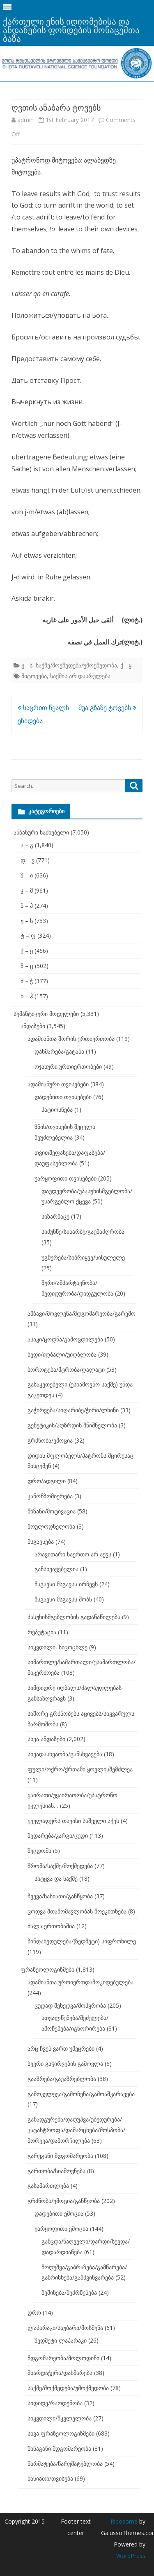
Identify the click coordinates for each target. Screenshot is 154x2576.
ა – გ (27, 845)
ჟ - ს (26, 665)
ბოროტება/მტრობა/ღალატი (66, 1369)
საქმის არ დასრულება (80, 676)
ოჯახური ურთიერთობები (68, 1066)
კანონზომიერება (50, 1496)
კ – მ (27, 890)
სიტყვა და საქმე (56, 1878)
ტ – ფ (28, 935)
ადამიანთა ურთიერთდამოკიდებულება (80, 1982)
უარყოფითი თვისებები (65, 1178)
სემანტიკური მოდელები (46, 1014)
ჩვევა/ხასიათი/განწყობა (60, 1896)
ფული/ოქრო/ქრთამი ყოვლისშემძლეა (80, 1769)
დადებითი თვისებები (63, 1097)
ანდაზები (33, 1026)
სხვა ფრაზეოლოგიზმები (61, 2433)
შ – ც (27, 966)
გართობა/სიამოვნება (56, 2171)
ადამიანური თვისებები (58, 1084)
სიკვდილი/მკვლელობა (60, 2418)
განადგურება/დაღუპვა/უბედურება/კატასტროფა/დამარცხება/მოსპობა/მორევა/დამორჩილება (76, 2129)
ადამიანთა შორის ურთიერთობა (71, 1039)
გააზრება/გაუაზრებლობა (62, 2079)
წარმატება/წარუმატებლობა (65, 2463)
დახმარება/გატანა (59, 1051)
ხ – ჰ (27, 996)
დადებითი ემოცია (58, 2213)
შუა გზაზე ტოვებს (107, 707)
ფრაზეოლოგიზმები (47, 1969)
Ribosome (124, 2521)
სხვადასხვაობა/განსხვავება (65, 1754)
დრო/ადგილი (47, 1481)
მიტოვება (34, 676)
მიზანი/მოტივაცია (52, 1511)
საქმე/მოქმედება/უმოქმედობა (76, 665)
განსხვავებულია (56, 1569)
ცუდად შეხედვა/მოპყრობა (70, 2005)
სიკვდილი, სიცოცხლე (57, 1647)
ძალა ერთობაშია (51, 1926)
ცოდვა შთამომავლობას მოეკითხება (77, 1911)
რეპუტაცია (42, 1632)
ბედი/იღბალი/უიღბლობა (62, 1354)
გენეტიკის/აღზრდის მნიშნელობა (72, 1425)
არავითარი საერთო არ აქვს (72, 1554)
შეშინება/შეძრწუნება (69, 2292)
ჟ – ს (27, 921)
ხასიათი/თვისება (50, 2478)
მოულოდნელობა (51, 1526)
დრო (34, 2312)
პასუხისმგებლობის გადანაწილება (74, 1617)
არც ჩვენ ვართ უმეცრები (61, 2048)
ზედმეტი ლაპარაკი (60, 2340)
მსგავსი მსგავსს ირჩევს (66, 1584)
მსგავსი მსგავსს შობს (63, 1599)
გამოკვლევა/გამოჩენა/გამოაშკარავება (81, 2094)
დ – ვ (27, 860)
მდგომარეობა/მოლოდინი (63, 2358)
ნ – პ (27, 905)
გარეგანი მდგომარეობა (60, 2156)
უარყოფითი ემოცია (61, 2228)
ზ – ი (27, 875)
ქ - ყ (125, 665)
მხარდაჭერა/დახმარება (60, 2373)
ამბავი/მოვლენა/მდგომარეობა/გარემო (82, 1313)
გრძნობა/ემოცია (50, 1440)
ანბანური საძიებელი (41, 832)
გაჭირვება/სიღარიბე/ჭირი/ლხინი (73, 1410)
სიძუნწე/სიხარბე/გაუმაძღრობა (82, 1231)
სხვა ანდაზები (46, 1739)
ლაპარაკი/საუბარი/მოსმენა (65, 2328)
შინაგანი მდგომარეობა (59, 2448)
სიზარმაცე (55, 1216)
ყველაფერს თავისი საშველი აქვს (73, 1821)
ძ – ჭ (27, 981)
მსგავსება (41, 1541)
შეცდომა (39, 1851)
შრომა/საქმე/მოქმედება (60, 1866)
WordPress (130, 2556)
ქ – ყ (27, 950)
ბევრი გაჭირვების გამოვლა (65, 2063)
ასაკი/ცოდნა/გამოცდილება (65, 1339)
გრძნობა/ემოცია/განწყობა (64, 2201)
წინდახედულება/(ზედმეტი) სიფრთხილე (82, 1941)
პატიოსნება (57, 1109)
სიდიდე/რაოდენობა (55, 2403)
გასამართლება (48, 2185)
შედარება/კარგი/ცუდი (58, 1835)
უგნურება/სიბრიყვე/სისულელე (83, 1257)
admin (25, 120)
